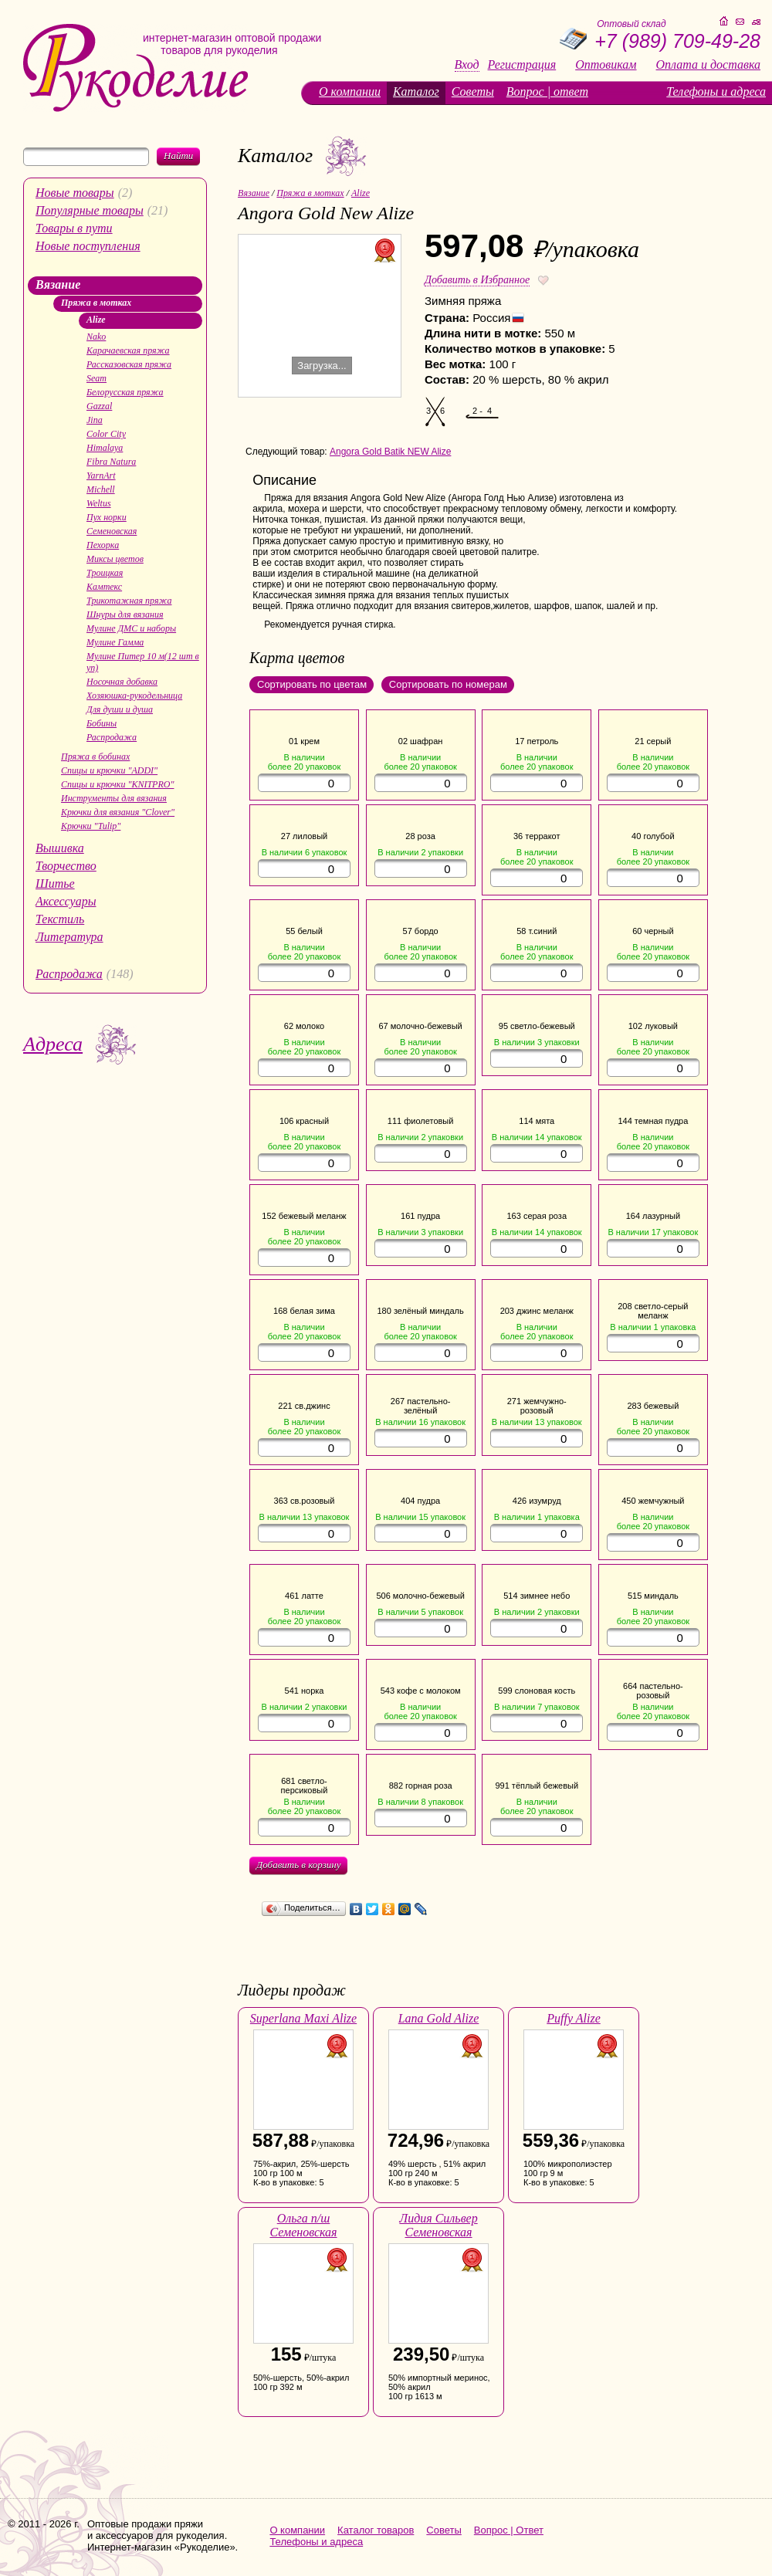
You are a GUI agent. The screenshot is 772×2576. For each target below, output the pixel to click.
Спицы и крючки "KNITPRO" (117, 784)
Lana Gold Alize (438, 2018)
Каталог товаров (375, 2530)
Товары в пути (74, 228)
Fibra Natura (111, 461)
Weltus (98, 503)
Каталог (416, 91)
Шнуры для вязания (125, 614)
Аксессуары (66, 901)
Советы (473, 91)
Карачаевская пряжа (128, 350)
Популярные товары (90, 210)
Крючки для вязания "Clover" (117, 812)
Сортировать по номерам (448, 684)
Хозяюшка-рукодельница (134, 695)
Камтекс (104, 586)
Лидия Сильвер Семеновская (438, 2225)
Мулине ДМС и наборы (131, 628)
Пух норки (106, 517)
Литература (69, 936)
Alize (96, 319)
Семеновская (111, 531)
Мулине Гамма (115, 642)
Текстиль (60, 919)
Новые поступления (88, 245)
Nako (96, 336)
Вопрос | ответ (547, 91)
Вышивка (60, 848)
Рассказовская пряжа (128, 364)
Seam (96, 378)
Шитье (55, 883)
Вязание (58, 284)
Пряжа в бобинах (95, 756)
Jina (94, 420)
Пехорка (102, 545)
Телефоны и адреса (716, 91)
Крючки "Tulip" (90, 826)
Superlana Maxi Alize (303, 2018)
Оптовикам (605, 65)
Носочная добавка (121, 681)
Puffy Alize (573, 2018)
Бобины (101, 723)
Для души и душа (119, 709)
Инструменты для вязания (114, 798)
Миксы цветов (115, 558)
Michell (100, 489)
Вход (467, 65)
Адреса (53, 1044)
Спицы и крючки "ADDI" (109, 770)
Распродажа (111, 737)
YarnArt (101, 475)
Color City (106, 433)
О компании (350, 91)
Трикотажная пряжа (128, 600)
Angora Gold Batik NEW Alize (390, 451)
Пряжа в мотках (96, 302)
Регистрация (522, 65)
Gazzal (99, 406)
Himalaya (104, 447)
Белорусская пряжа (125, 392)
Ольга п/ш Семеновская (303, 2225)
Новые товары (75, 192)
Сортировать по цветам (312, 684)
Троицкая (104, 572)
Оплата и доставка (708, 65)
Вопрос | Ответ (508, 2530)
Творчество (66, 865)
